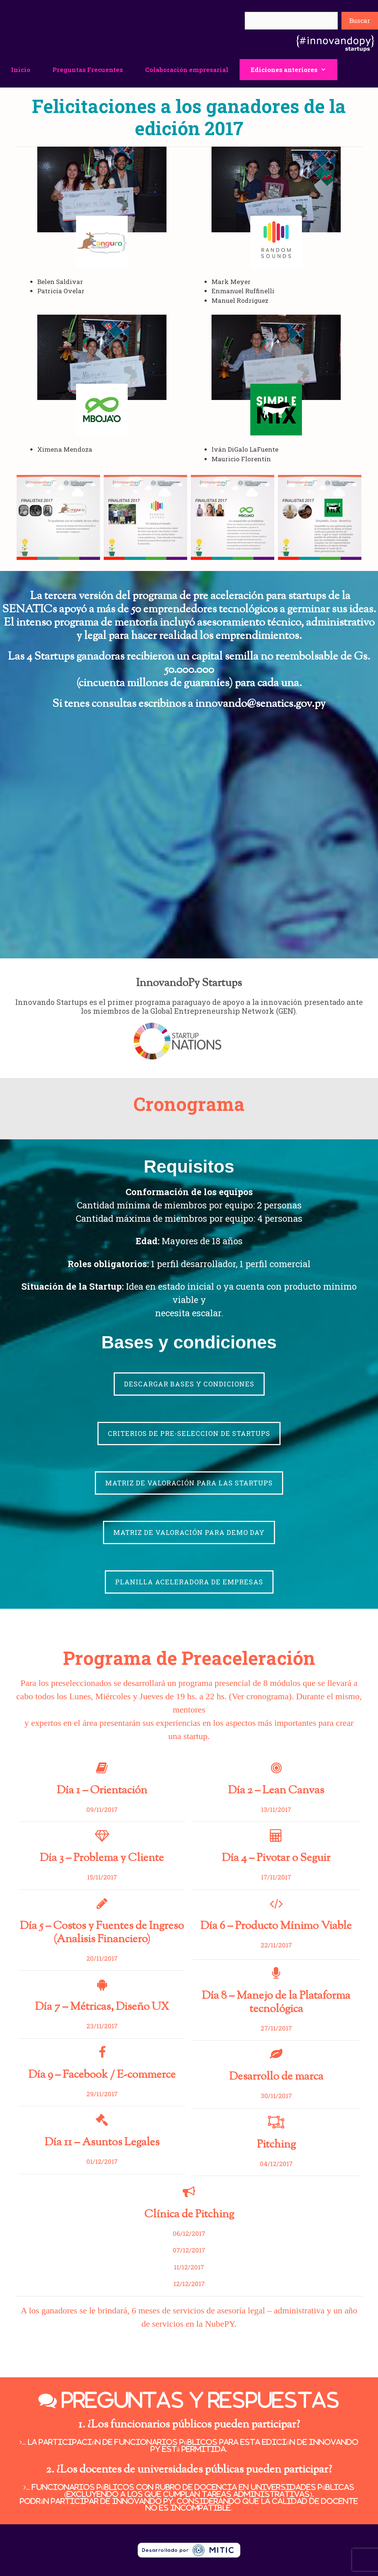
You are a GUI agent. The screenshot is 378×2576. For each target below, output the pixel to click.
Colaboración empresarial (186, 69)
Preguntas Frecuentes (87, 69)
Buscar (359, 20)
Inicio (20, 69)
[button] (327, 69)
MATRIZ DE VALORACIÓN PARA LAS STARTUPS (189, 1482)
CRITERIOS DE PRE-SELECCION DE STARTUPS (189, 1433)
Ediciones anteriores (294, 69)
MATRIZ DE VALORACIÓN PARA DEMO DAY (189, 1532)
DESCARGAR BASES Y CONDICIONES (189, 1383)
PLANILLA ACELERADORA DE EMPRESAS (189, 1581)
